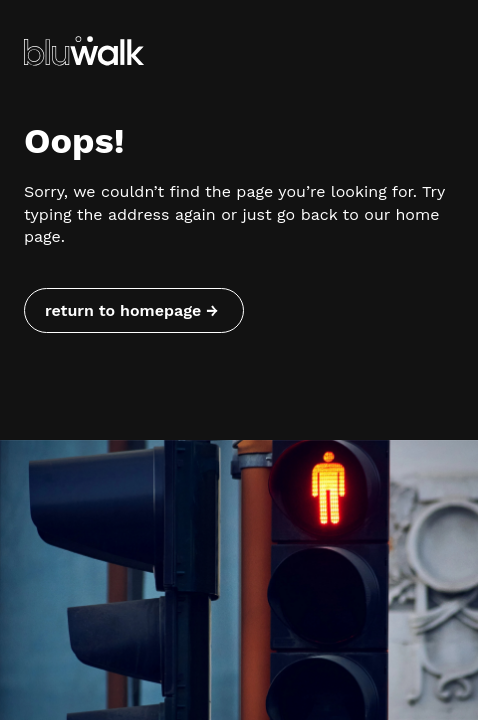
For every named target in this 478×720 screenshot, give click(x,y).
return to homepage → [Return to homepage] (131, 310)
